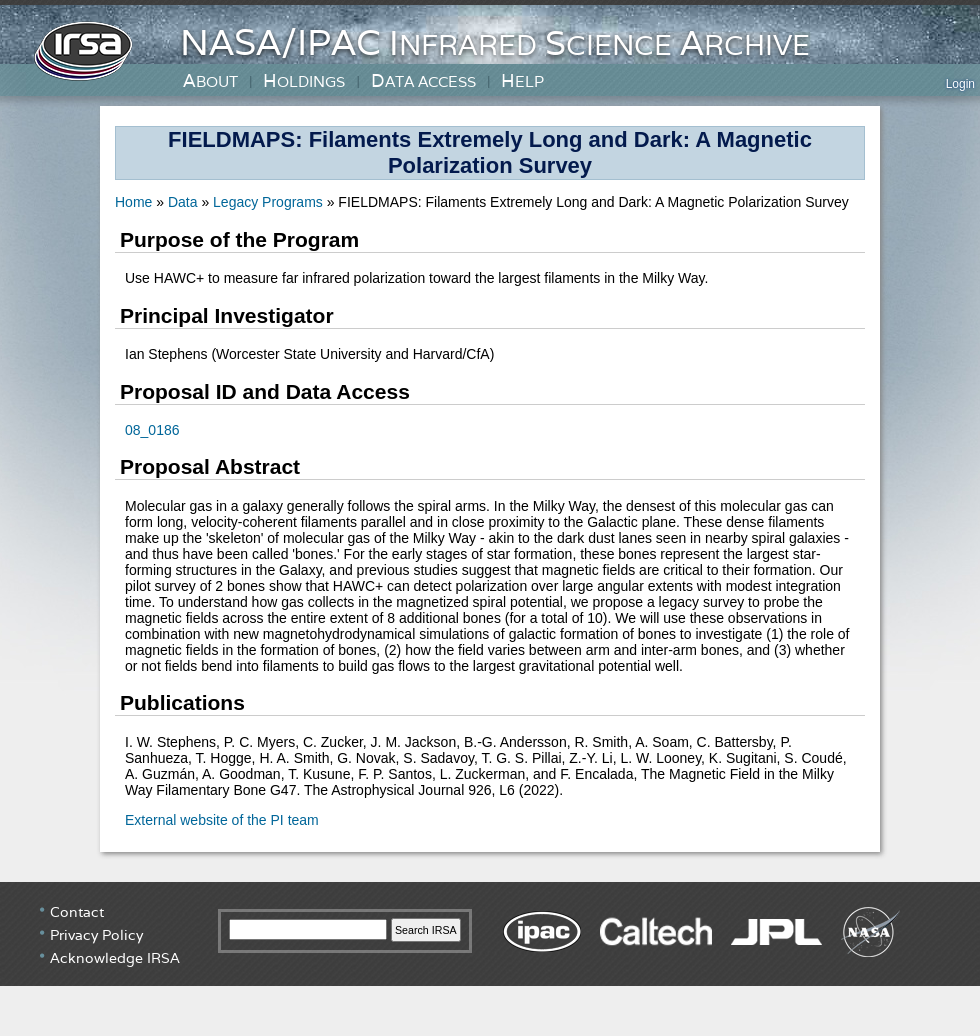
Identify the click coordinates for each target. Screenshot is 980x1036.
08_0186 (152, 430)
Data (183, 202)
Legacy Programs (270, 202)
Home (135, 202)
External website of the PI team (222, 820)
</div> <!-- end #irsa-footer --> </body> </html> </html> (490, 957)
